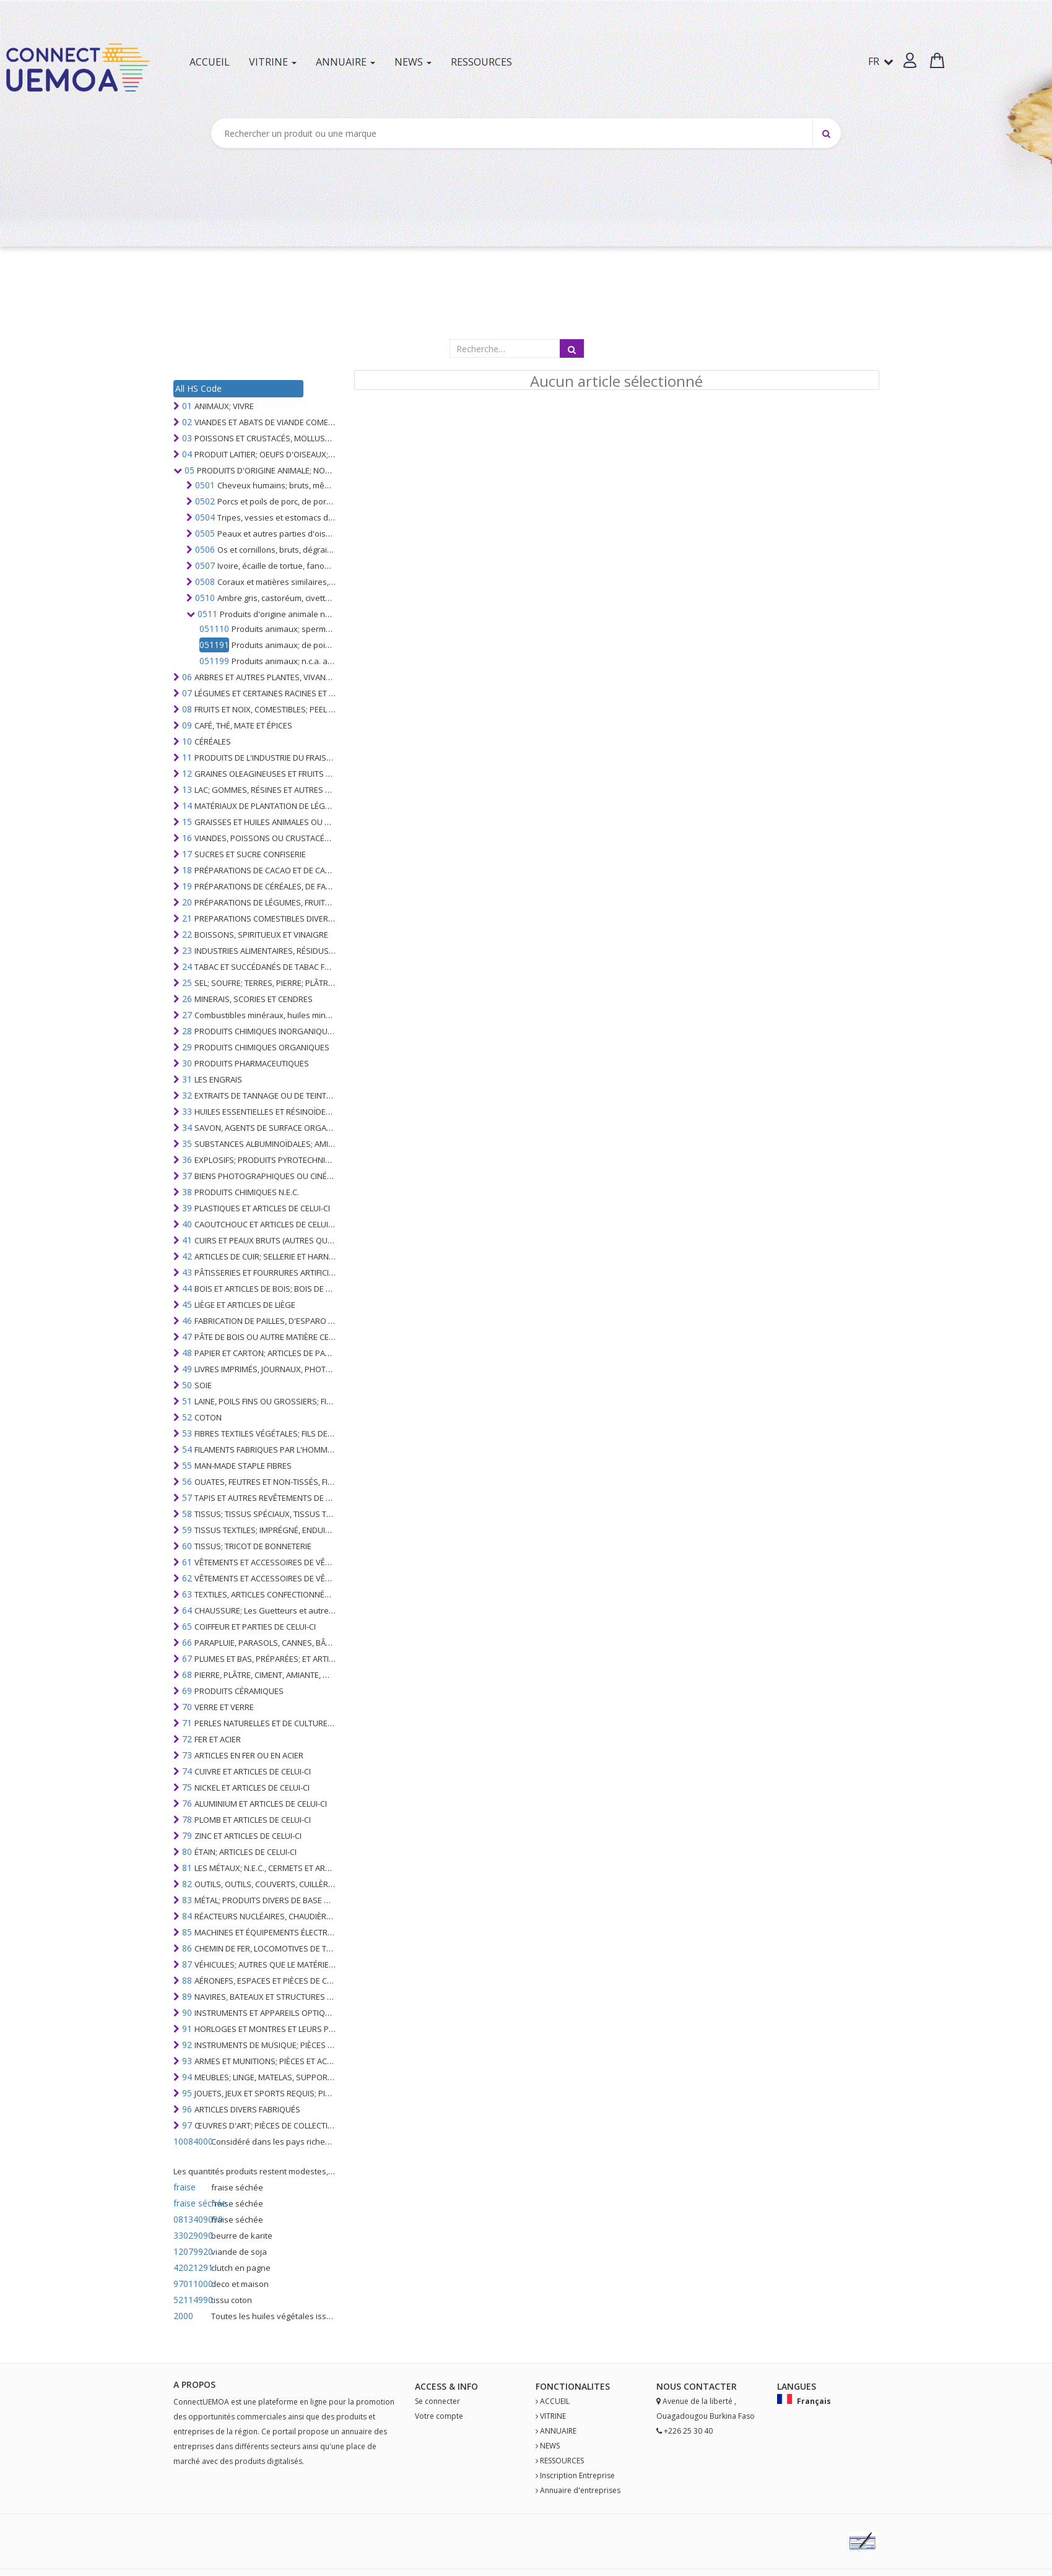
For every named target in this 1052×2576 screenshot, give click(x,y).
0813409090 (191, 2219)
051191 (214, 644)
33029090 (191, 2235)
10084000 (191, 2141)
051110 (214, 628)
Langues (796, 2386)
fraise (184, 2187)
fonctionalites (573, 2386)
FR (880, 61)
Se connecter (437, 2401)
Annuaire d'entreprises (580, 2490)
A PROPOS (194, 2384)
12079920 (191, 2251)
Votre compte (439, 2416)
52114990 (191, 2300)
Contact (705, 2386)
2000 (183, 2316)
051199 (214, 661)
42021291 (191, 2267)
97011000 (191, 2283)
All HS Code (198, 388)
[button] (910, 60)
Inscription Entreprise (577, 2475)
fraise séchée (191, 2203)
